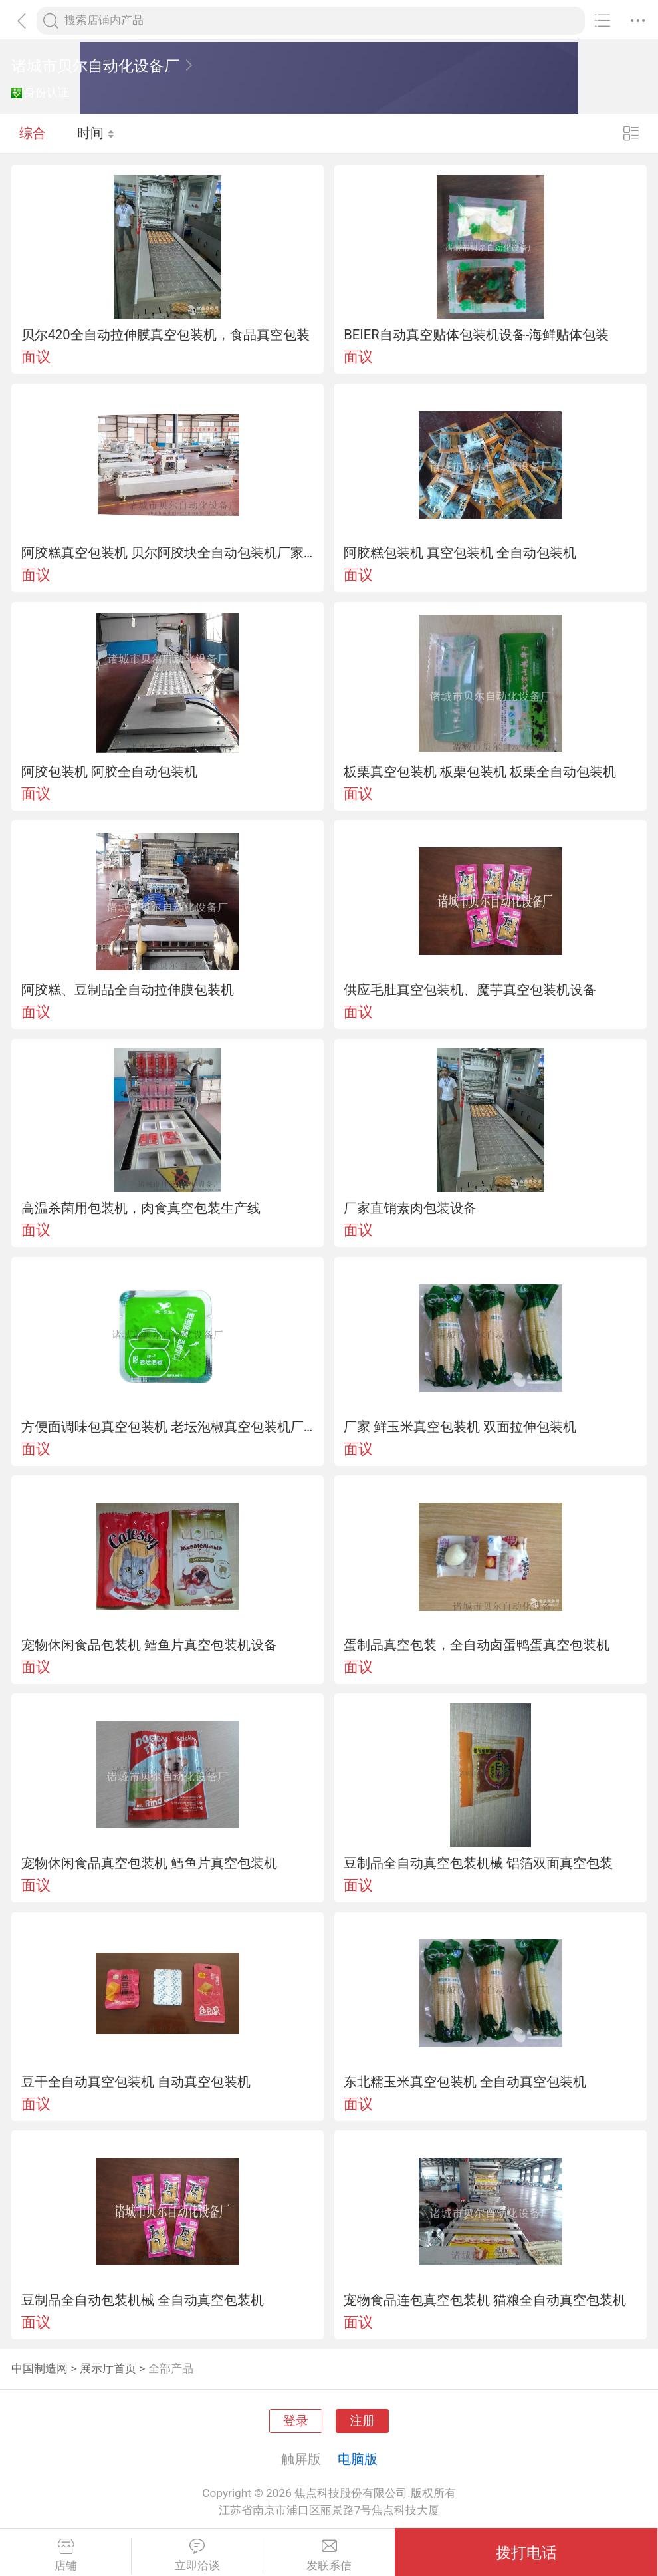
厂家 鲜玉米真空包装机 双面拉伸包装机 (460, 1426)
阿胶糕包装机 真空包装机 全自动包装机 (460, 552)
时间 (96, 133)
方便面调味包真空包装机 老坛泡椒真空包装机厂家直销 (167, 1426)
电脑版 (358, 2459)
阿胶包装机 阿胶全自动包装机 (109, 771)
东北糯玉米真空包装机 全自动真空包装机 (465, 2081)
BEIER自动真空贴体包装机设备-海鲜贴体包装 (476, 334)
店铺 (65, 2555)
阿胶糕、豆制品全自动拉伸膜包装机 (127, 989)
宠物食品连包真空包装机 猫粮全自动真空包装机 (485, 2300)
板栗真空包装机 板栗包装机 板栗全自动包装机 (480, 771)
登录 (295, 2421)
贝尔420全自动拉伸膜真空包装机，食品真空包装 (165, 334)
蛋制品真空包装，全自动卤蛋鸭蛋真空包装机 (476, 1644)
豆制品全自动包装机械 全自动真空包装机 (142, 2300)
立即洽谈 (197, 2555)
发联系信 (329, 2555)
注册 (362, 2421)
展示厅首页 (108, 2368)
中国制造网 (39, 2368)
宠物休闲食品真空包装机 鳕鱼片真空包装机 (149, 1863)
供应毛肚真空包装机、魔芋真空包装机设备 (470, 989)
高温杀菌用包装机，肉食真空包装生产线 (141, 1208)
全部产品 (170, 2368)
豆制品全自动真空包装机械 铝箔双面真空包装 (478, 1863)
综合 (32, 133)
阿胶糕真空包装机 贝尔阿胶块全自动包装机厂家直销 (167, 552)
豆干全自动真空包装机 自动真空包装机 (136, 2081)
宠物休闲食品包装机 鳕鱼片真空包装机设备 (149, 1644)
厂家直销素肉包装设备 (410, 1208)
